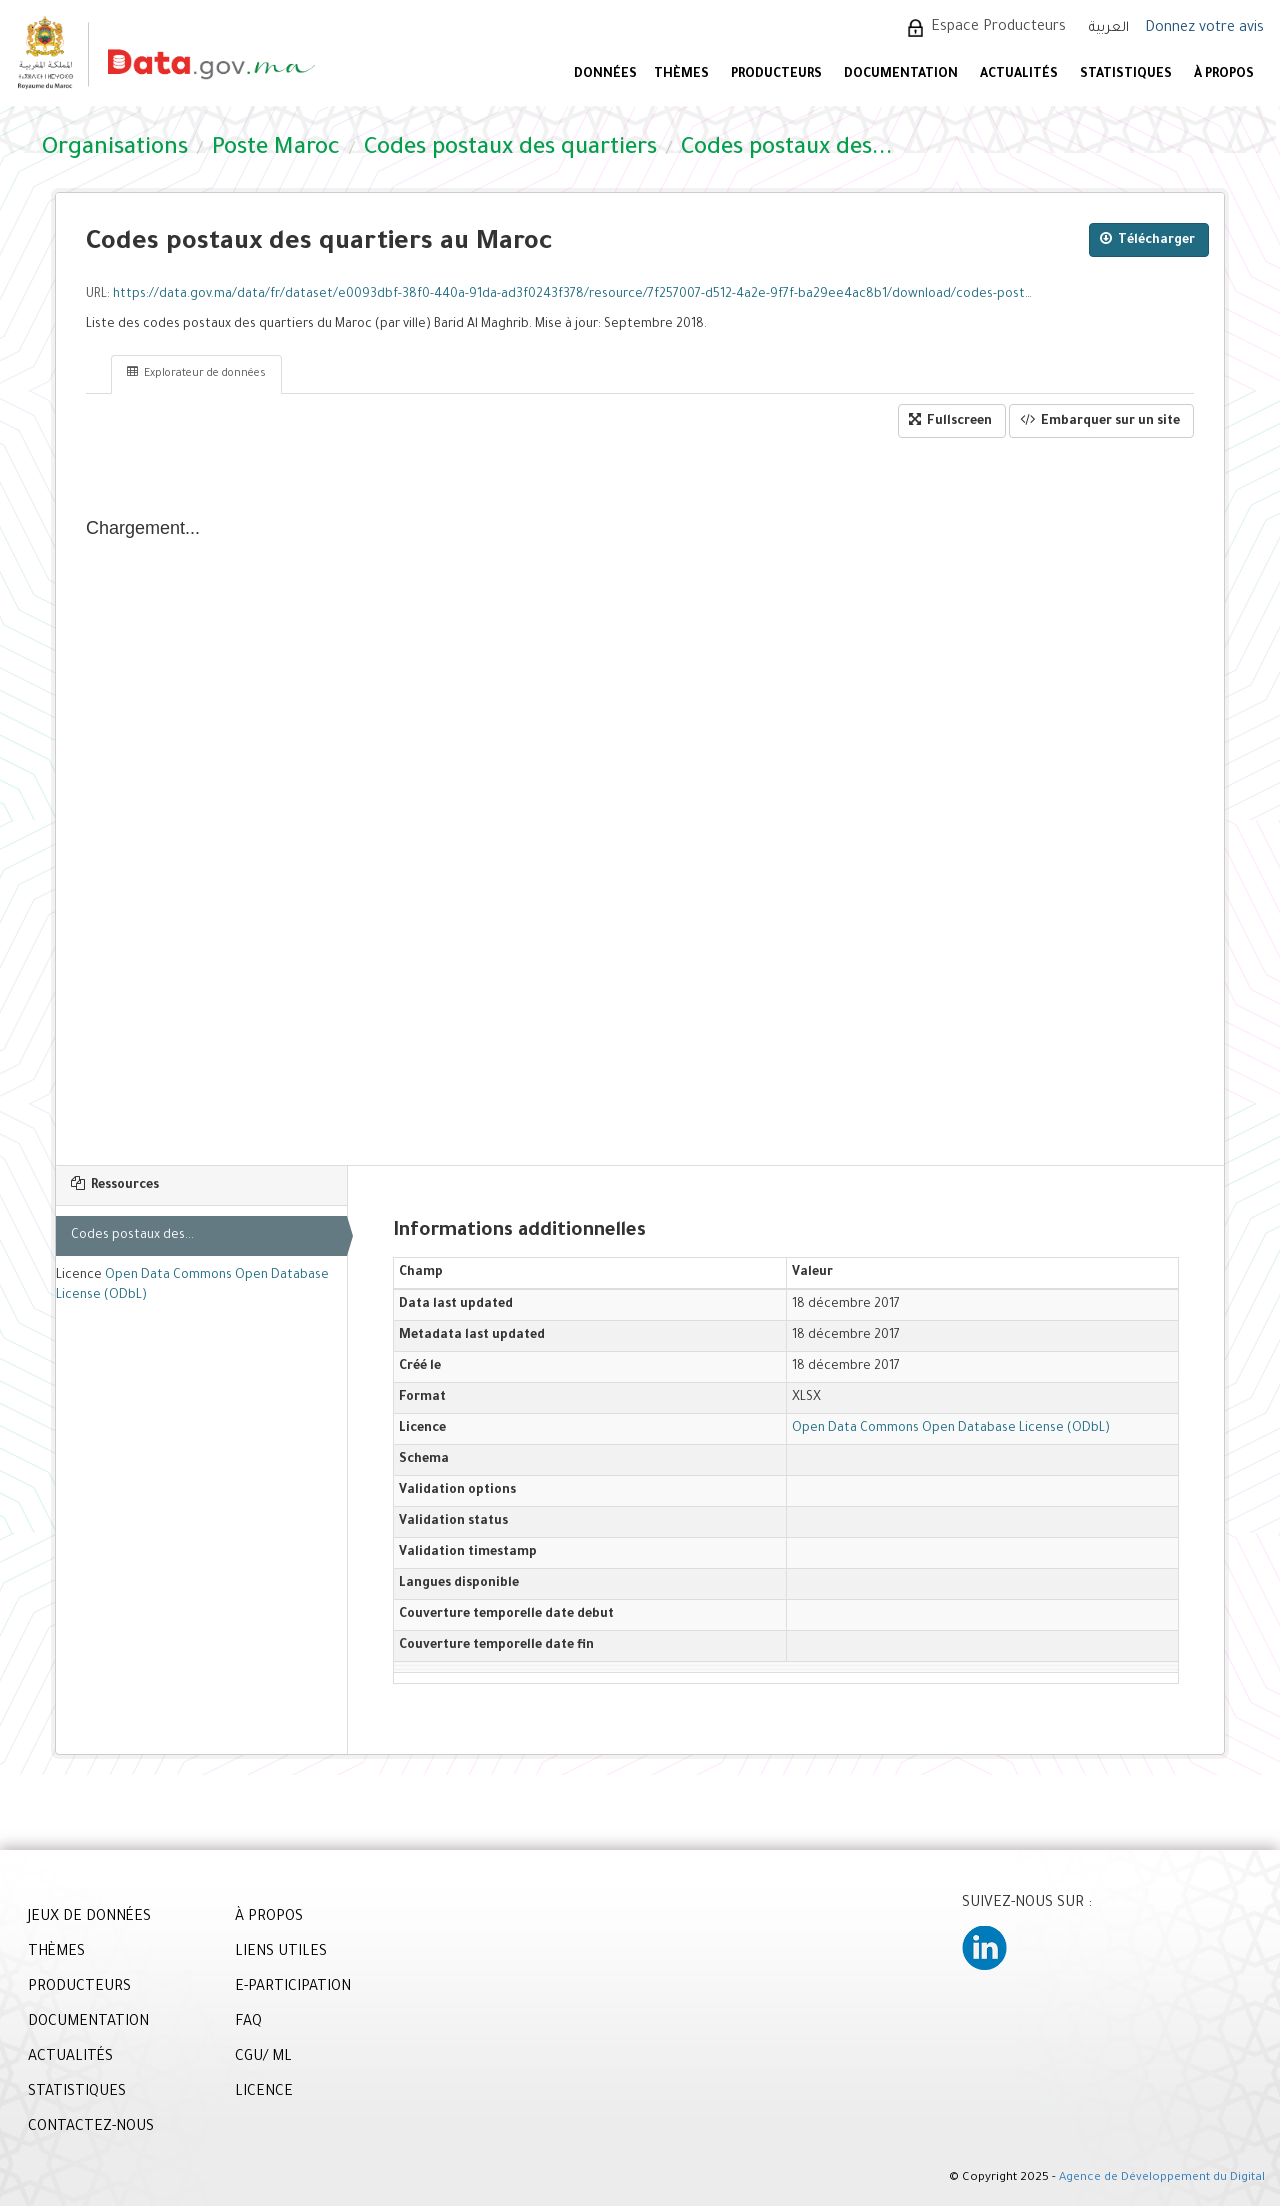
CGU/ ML (263, 2058)
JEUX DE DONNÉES (89, 1918)
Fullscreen (950, 420)
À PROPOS (1224, 75)
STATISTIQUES (1126, 75)
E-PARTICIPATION (293, 1988)
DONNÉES (605, 75)
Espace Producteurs (998, 28)
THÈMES (56, 1953)
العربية (1109, 28)
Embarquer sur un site (1100, 420)
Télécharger (1147, 239)
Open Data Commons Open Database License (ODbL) (951, 1429)
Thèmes (681, 75)
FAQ (248, 2023)
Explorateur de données (196, 373)
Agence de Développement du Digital (1162, 2178)
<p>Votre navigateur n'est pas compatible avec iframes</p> (640, 802)
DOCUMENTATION (901, 75)
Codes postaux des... (132, 1236)
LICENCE (264, 2093)
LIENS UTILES (281, 1953)
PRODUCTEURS (776, 75)
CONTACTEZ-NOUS (91, 2128)
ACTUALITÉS (1019, 75)
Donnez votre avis (1204, 29)
